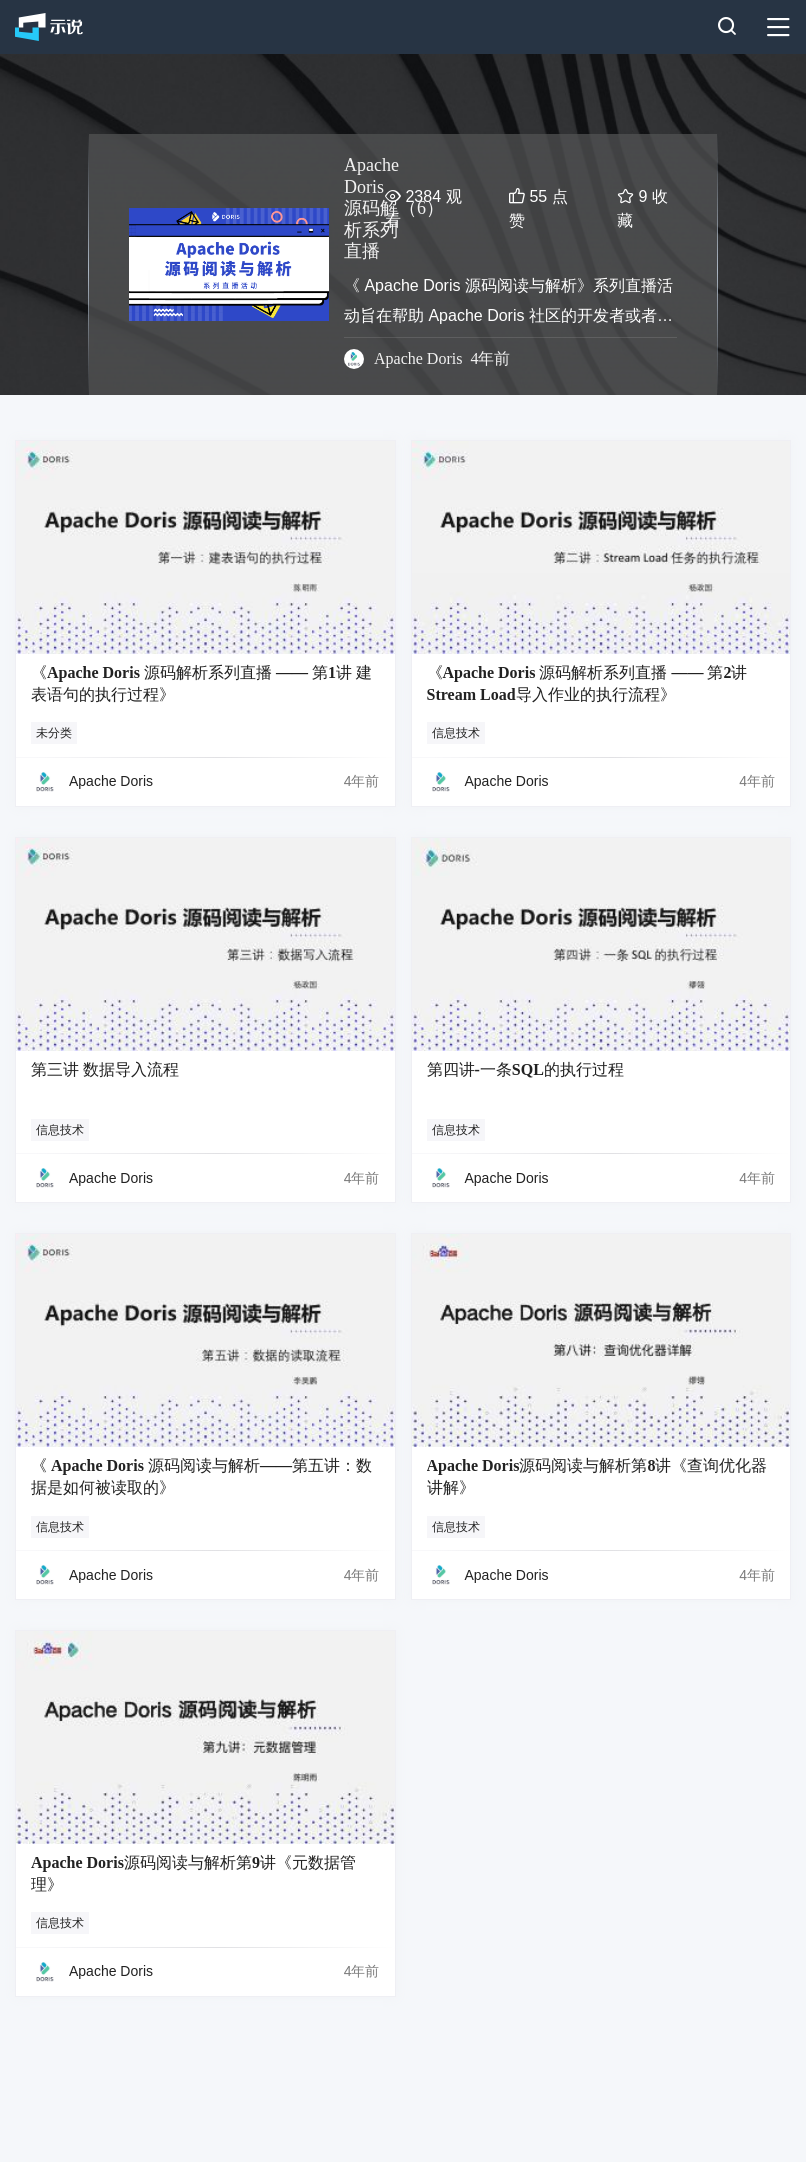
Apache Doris (418, 358)
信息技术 (456, 733)
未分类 (54, 733)
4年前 (362, 781)
